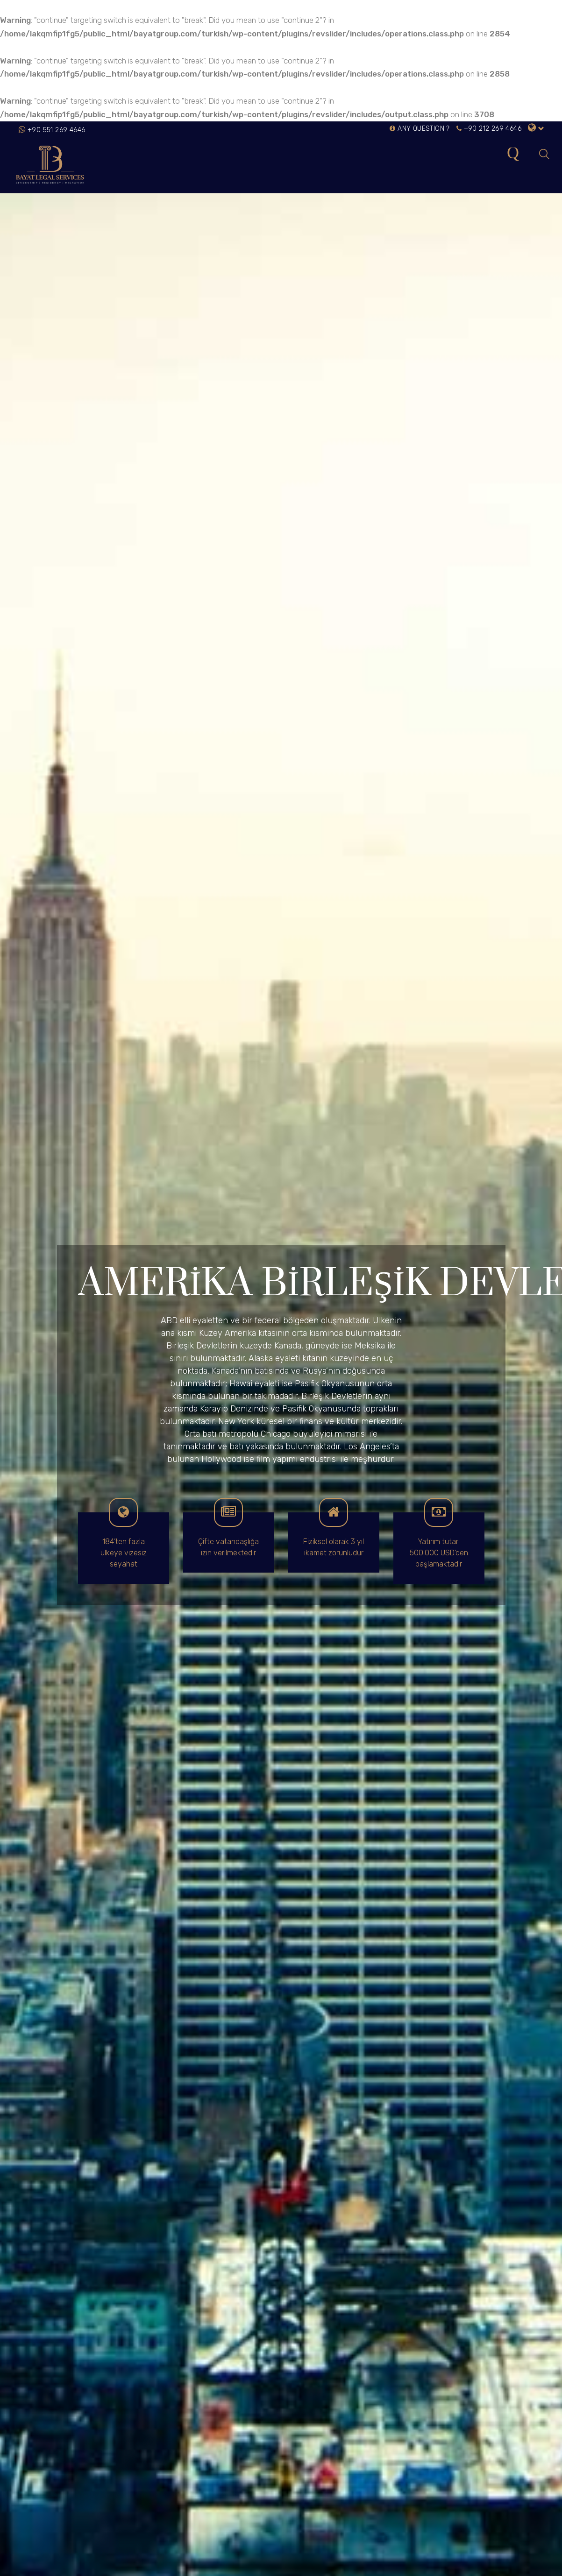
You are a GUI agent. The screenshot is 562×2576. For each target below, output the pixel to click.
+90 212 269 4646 (488, 129)
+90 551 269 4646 (56, 130)
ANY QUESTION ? (419, 129)
